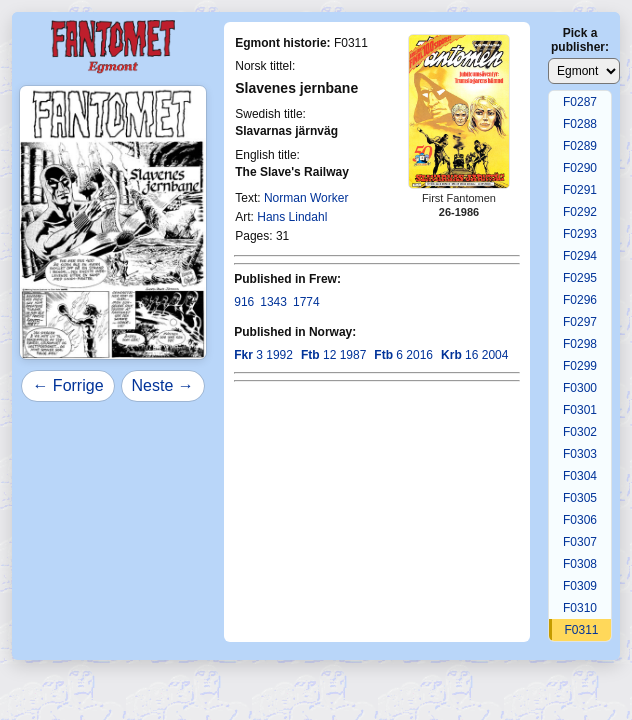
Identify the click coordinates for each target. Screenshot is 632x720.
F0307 (580, 542)
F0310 (580, 608)
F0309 (580, 586)
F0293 (580, 234)
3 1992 (263, 355)
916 (244, 302)
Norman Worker (306, 198)
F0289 (580, 146)
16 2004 (474, 355)
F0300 (580, 388)
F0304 (580, 476)
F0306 (580, 520)
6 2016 (403, 355)
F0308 (580, 564)
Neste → (163, 385)
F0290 (580, 168)
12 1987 (333, 355)
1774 (306, 302)
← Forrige (67, 385)
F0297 (580, 322)
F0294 (580, 256)
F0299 (580, 366)
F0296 (580, 300)
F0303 (580, 454)
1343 (273, 302)
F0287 (580, 102)
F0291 (580, 190)
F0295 (580, 278)
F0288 (580, 124)
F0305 (580, 498)
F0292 (580, 212)
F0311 (581, 630)
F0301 (580, 410)
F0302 (580, 432)
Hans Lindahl (292, 217)
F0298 (580, 344)
